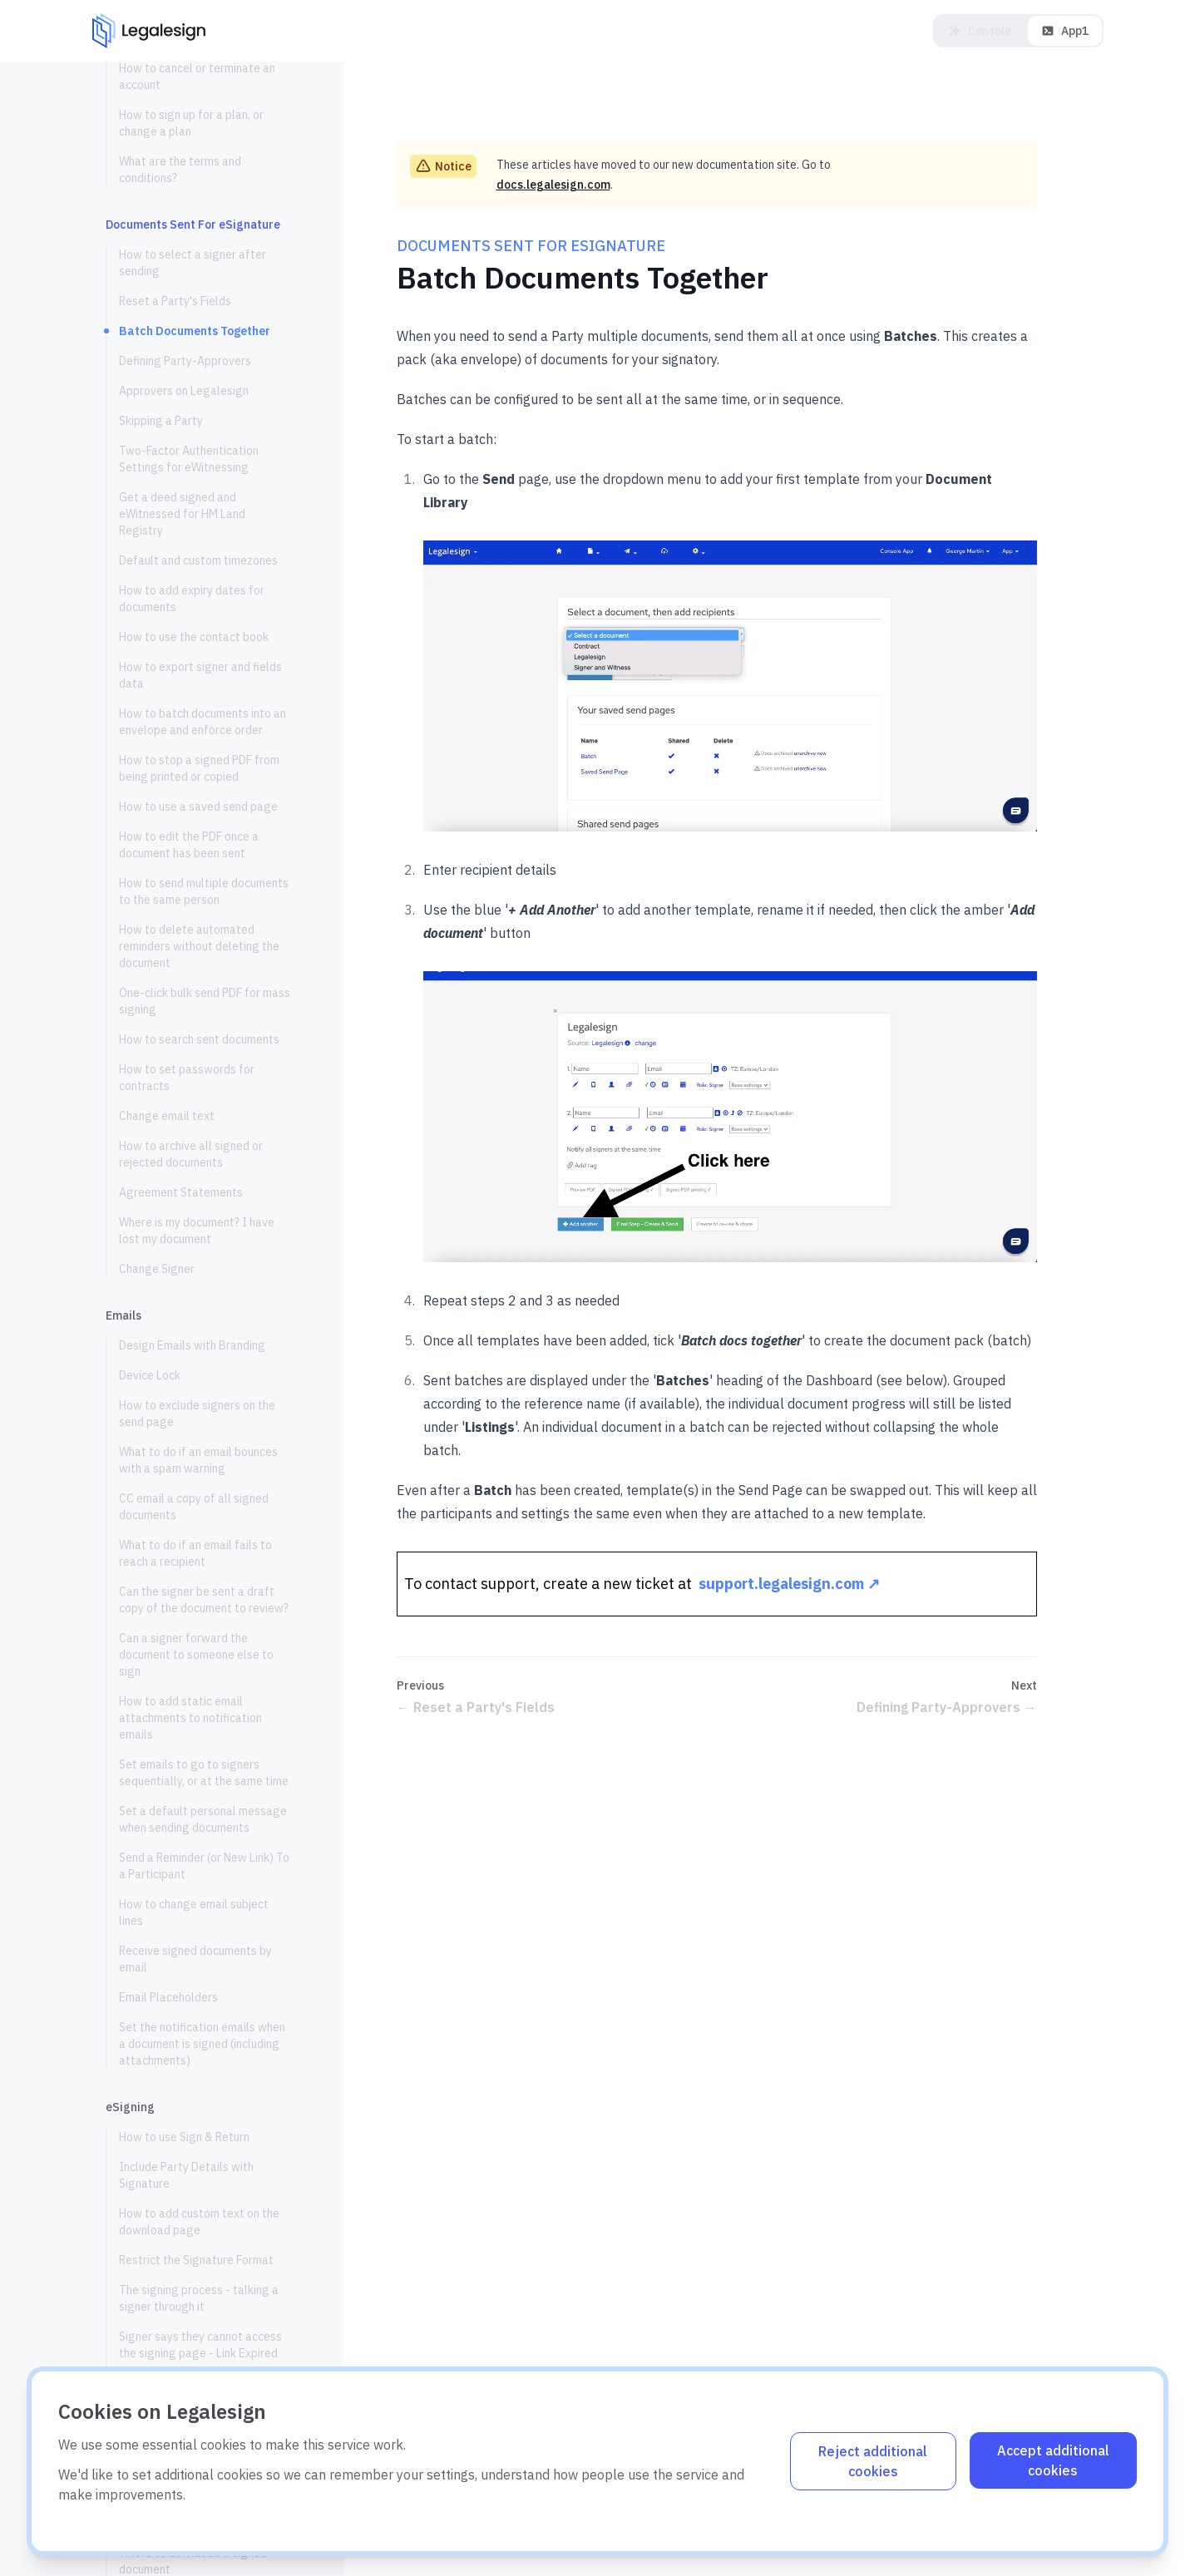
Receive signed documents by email (195, 1959)
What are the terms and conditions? (180, 169)
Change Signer (157, 1268)
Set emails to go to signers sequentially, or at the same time (204, 1773)
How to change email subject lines (194, 1912)
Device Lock (149, 1375)
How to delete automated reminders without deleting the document (199, 946)
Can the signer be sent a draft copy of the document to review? (204, 1600)
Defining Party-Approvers (185, 360)
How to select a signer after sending (192, 263)
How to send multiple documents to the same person (204, 891)
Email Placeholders (168, 1997)
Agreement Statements (181, 1192)
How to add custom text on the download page (199, 2222)
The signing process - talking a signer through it (199, 2298)
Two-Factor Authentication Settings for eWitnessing (189, 459)
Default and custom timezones (198, 560)
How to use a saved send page (198, 806)
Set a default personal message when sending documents (203, 1819)
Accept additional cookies (1053, 2460)
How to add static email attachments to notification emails (190, 1718)
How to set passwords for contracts (186, 1077)
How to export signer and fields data (200, 675)
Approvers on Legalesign (184, 390)
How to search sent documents (199, 1039)
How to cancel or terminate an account (197, 76)
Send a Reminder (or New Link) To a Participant (204, 1866)
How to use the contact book (194, 636)
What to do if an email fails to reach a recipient (195, 1553)
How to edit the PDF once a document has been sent (189, 845)
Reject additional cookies (872, 2461)
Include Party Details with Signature (186, 2175)
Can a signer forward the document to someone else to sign (196, 1655)
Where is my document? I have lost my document (196, 1230)
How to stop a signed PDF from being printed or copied (199, 768)
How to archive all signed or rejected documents (191, 1154)
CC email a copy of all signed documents (194, 1506)
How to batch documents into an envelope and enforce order (202, 722)
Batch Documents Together (194, 330)
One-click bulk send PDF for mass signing (204, 1001)
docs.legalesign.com (553, 184)
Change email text (167, 1115)
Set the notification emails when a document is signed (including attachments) (202, 2044)
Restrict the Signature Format (196, 2260)
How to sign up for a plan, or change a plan (191, 123)
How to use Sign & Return (184, 2136)
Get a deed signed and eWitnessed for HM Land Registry (182, 514)
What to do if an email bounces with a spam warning (198, 1460)
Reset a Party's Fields (175, 301)
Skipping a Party (161, 420)
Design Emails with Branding (192, 1345)
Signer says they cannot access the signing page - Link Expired (200, 2345)
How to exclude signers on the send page (197, 1413)
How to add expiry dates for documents (191, 598)
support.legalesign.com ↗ (789, 1583)
